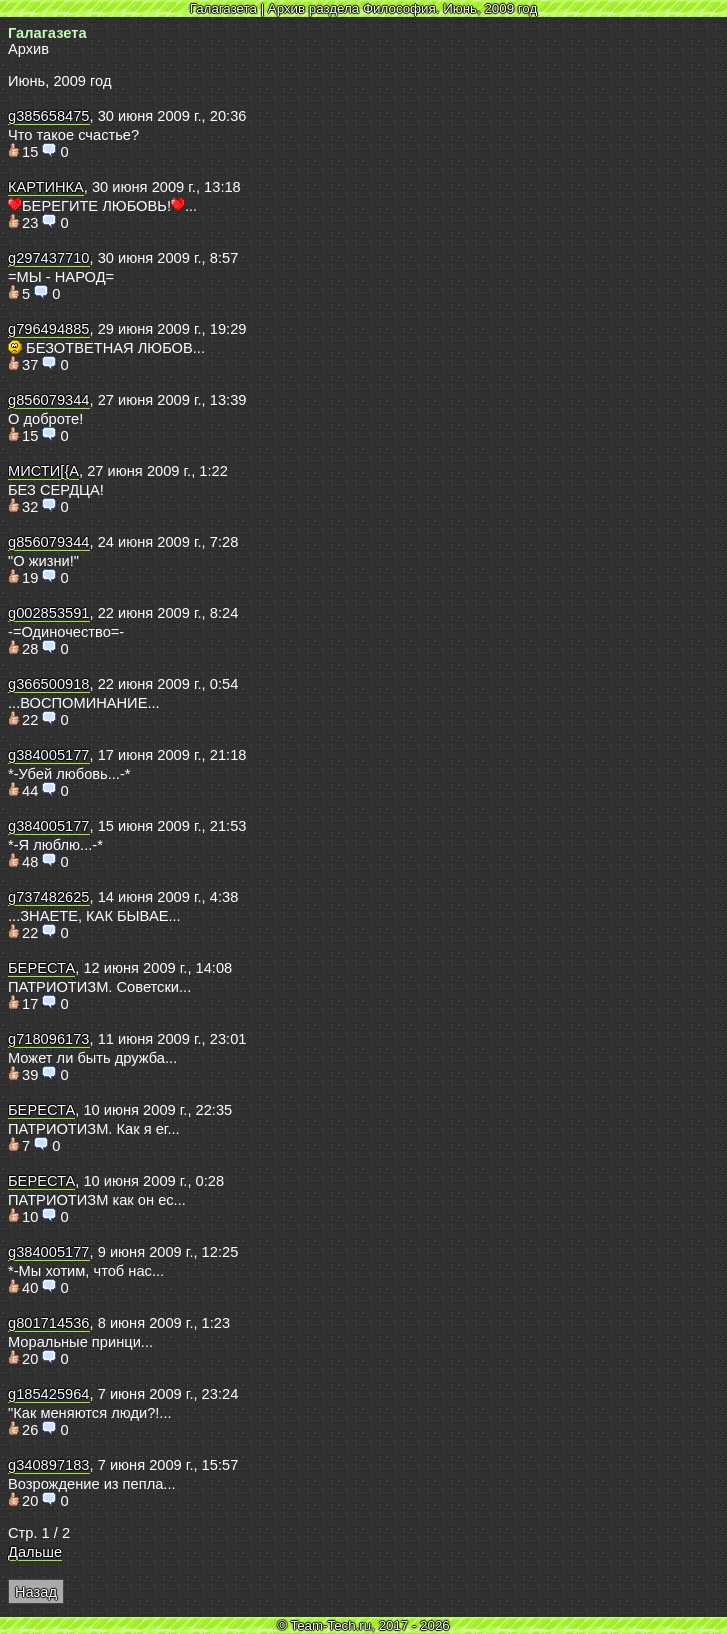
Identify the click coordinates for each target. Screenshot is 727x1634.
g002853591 (49, 613)
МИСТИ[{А (43, 471)
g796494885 (49, 329)
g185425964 (49, 1394)
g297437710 (49, 258)
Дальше (35, 1552)
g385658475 (49, 116)
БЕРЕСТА (41, 968)
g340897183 (49, 1465)
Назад (36, 1592)
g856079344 (49, 400)
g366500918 (49, 684)
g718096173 (49, 1039)
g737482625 (49, 897)
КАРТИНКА (46, 187)
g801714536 (49, 1323)
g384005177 (49, 755)
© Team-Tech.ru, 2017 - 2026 (363, 1625)
